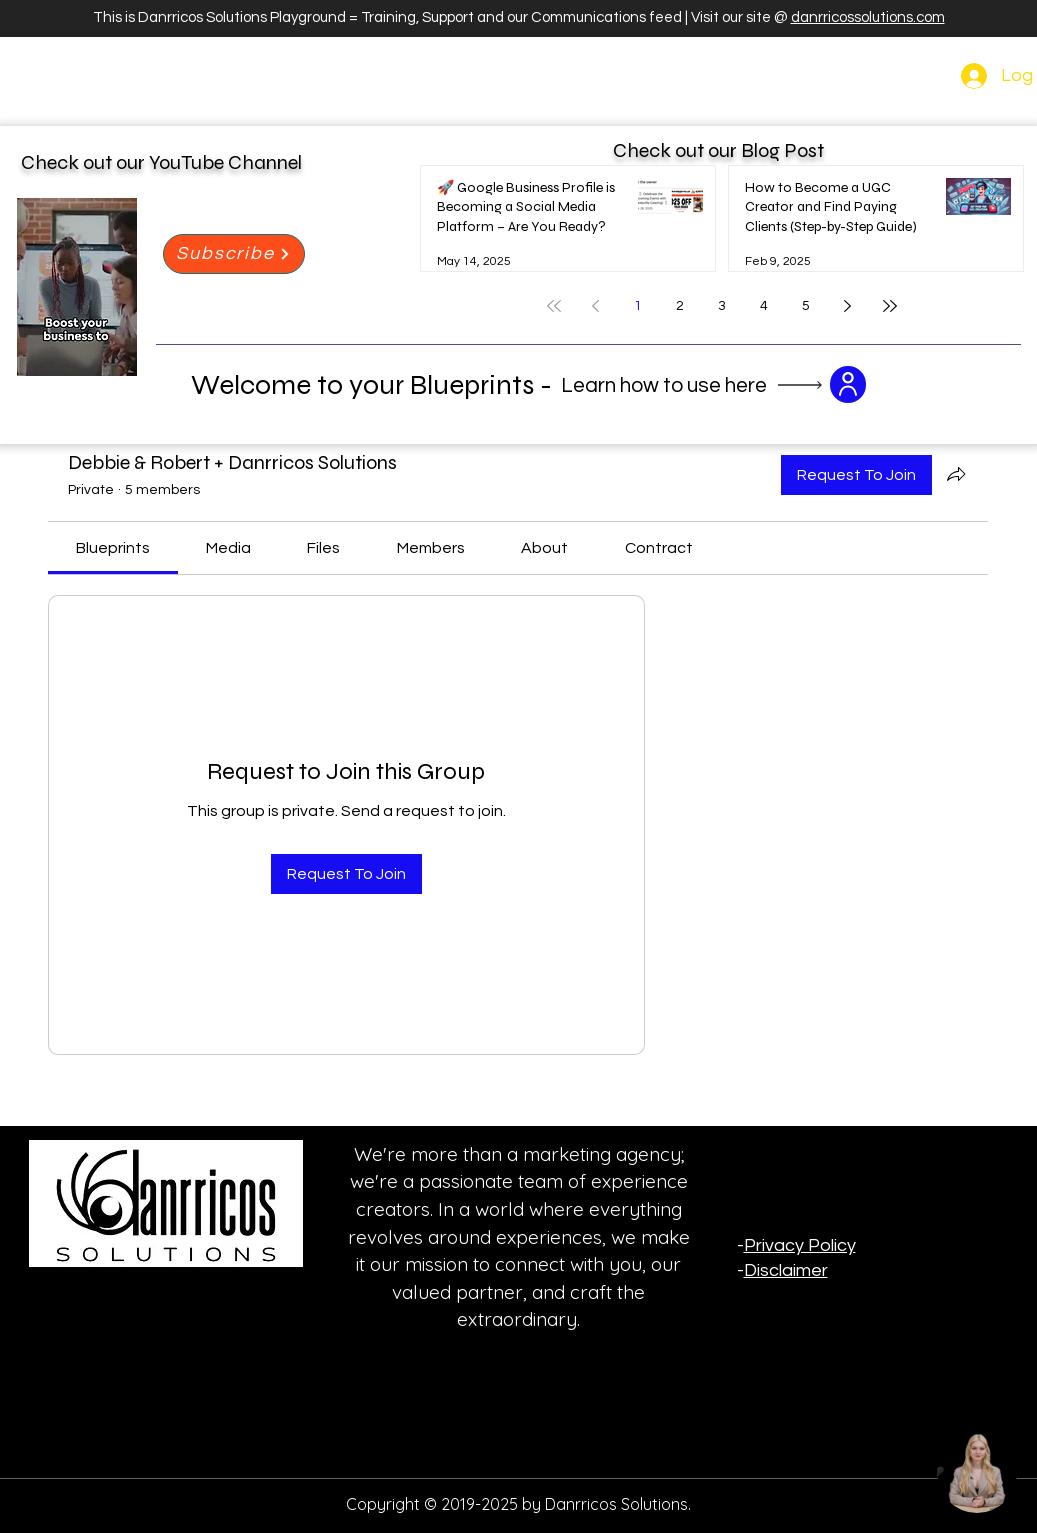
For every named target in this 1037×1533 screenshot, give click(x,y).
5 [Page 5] (806, 306)
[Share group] (956, 474)
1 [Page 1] (638, 306)
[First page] (554, 306)
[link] (113, 548)
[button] (848, 384)
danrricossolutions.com (868, 17)
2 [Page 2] (680, 306)
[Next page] (848, 306)
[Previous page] (596, 306)
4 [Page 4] (764, 306)
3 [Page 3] (722, 306)
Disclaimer (786, 1270)
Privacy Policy (800, 1245)
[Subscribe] (234, 254)
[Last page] (890, 306)
